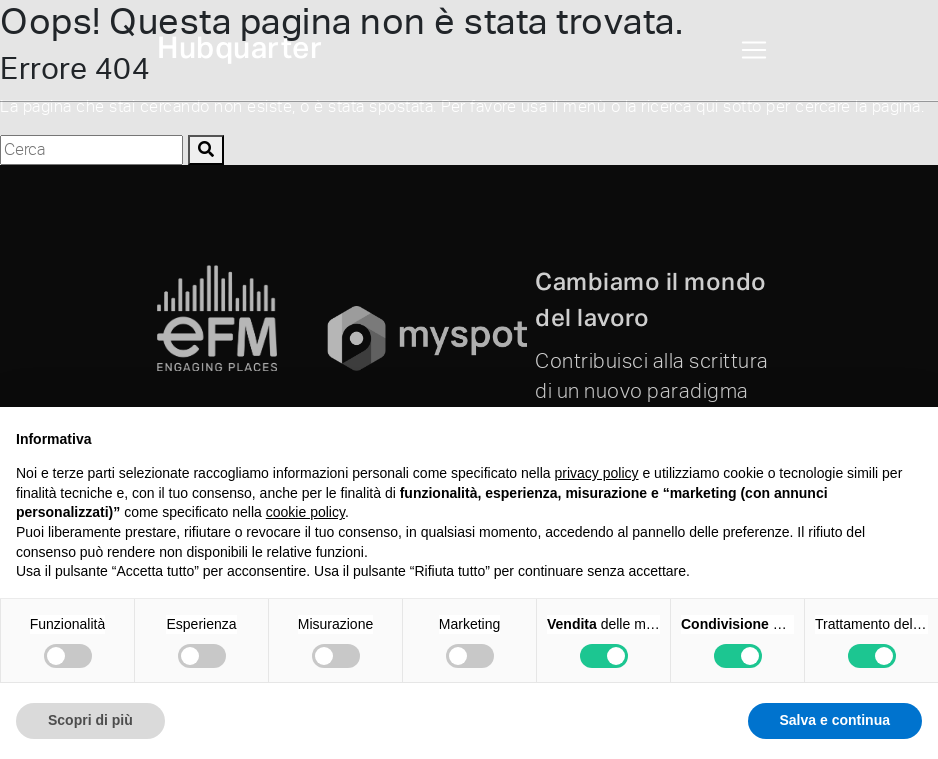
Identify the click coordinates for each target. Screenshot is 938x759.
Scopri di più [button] (90, 720)
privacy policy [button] (597, 473)
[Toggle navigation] (754, 50)
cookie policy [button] (305, 512)
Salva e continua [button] (835, 720)
